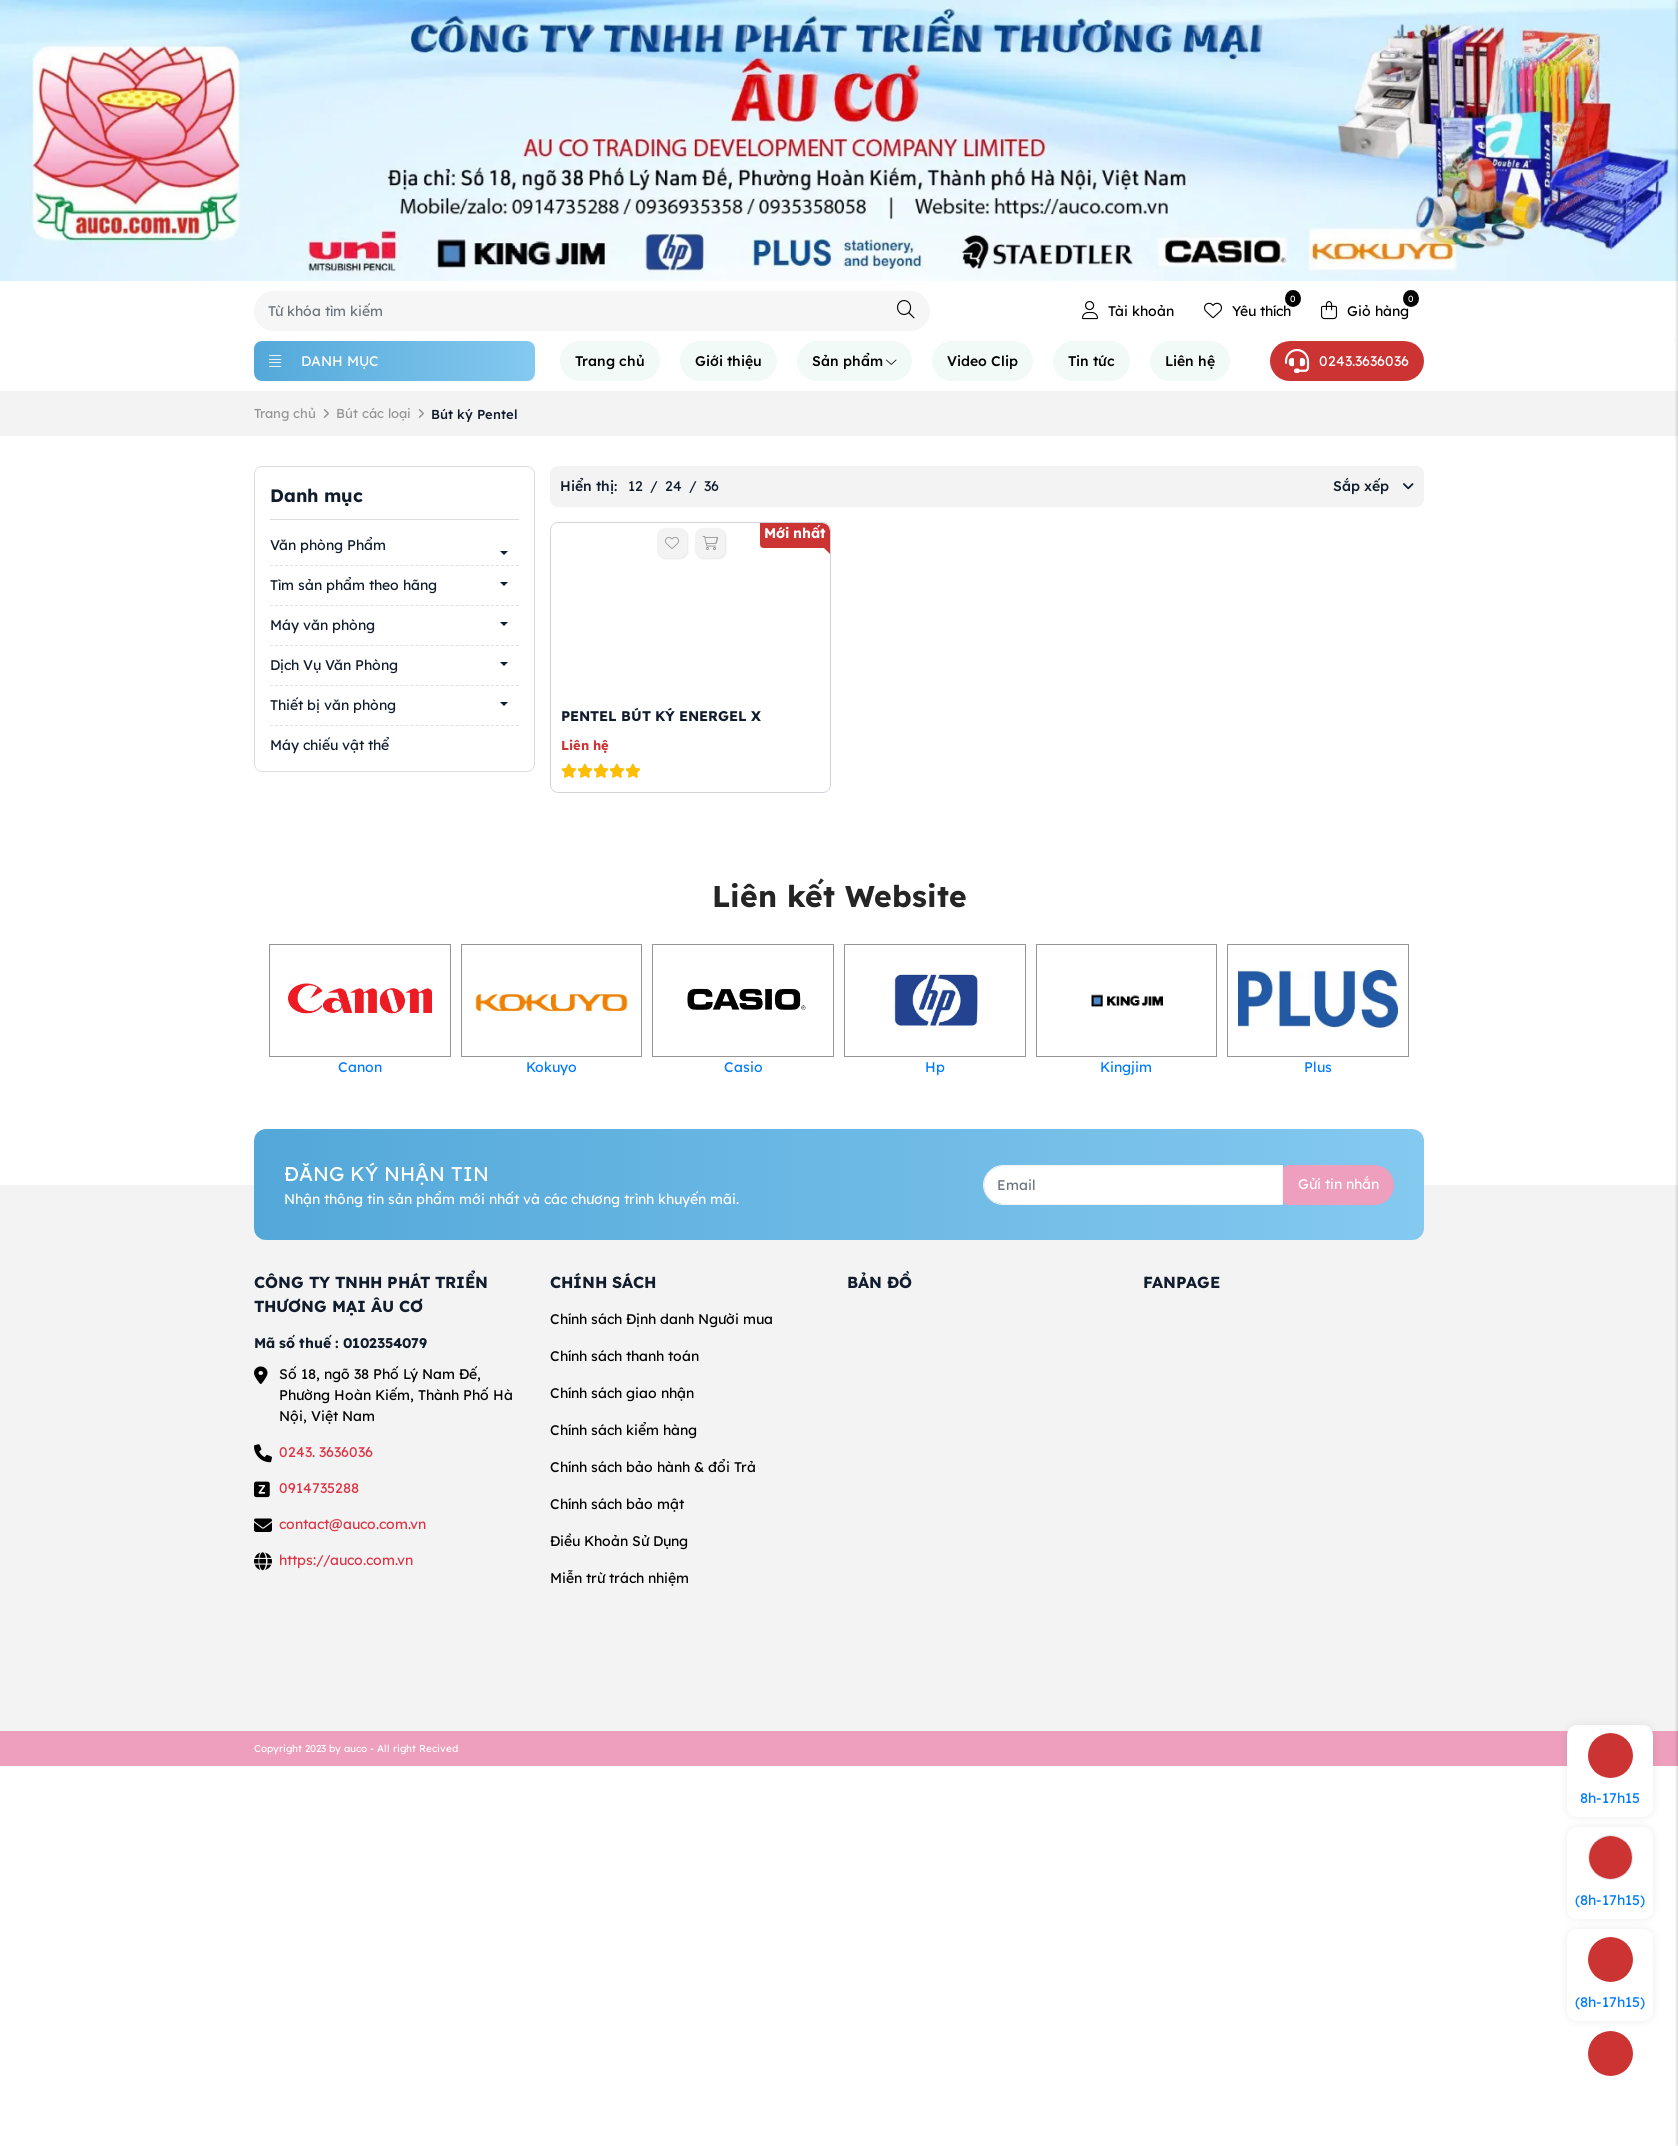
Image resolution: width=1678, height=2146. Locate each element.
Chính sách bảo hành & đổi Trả (653, 1467)
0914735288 (319, 1488)
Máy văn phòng (322, 625)
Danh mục (324, 361)
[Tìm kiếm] (906, 309)
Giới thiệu (728, 361)
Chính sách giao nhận (622, 1393)
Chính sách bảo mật (617, 1504)
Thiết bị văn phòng (333, 705)
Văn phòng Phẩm (328, 545)
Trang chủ (610, 361)
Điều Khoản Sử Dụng (619, 1541)
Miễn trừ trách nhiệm (619, 1578)
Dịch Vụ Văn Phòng (334, 665)
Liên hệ (1190, 361)
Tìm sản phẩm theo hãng (353, 585)
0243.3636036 (1347, 361)
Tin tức (1091, 361)
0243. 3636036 (326, 1452)
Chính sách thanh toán (624, 1356)
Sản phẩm (854, 361)
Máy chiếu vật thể (329, 745)
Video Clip (982, 361)
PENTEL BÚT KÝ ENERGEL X (661, 716)
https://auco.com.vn (346, 1560)
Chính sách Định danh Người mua (661, 1319)
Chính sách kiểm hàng (623, 1430)
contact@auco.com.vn (352, 1524)
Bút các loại (373, 413)
